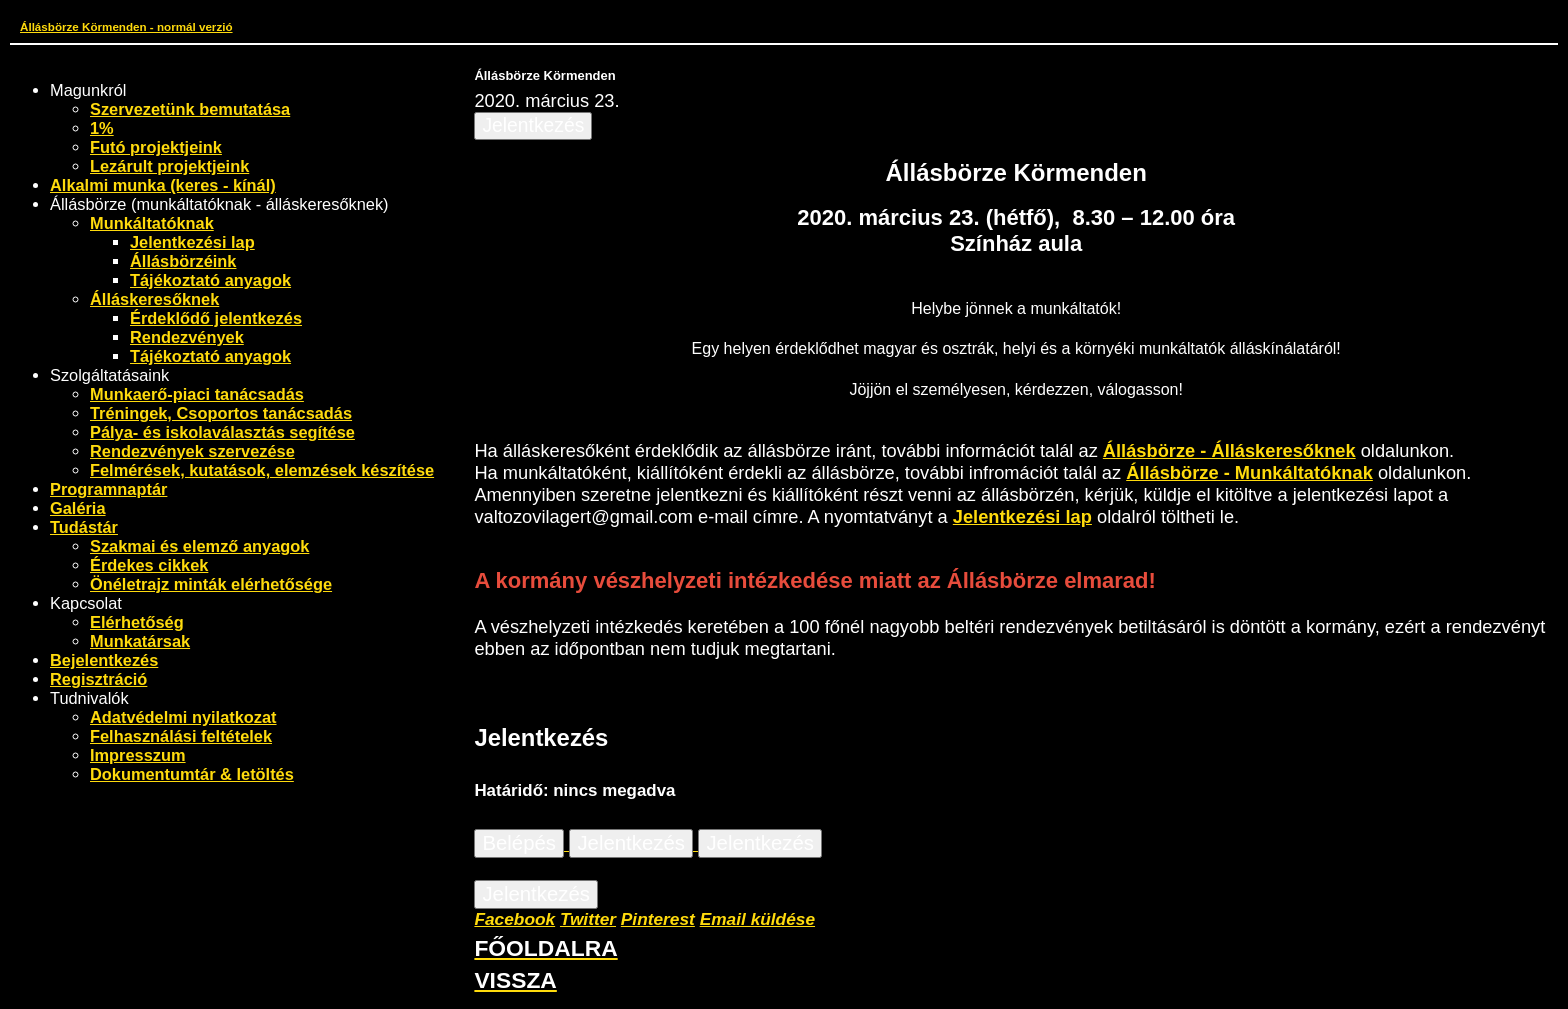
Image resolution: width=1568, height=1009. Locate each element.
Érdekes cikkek (149, 565)
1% (102, 128)
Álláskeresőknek (154, 299)
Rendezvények (187, 337)
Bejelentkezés (104, 660)
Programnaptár (108, 489)
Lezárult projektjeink (169, 166)
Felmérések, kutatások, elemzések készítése (262, 470)
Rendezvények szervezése (192, 451)
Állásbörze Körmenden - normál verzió (126, 26)
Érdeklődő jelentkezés (216, 318)
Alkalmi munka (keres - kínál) (163, 185)
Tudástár (84, 527)
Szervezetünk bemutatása (190, 109)
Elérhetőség (137, 622)
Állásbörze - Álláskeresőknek (1229, 450)
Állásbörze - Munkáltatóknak (1249, 472)
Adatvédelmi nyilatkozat (183, 717)
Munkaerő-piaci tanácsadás (197, 394)
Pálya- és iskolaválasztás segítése (222, 432)
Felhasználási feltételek (181, 736)
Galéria (78, 508)
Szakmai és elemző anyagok (199, 546)
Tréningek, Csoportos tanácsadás (221, 413)
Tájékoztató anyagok (210, 280)
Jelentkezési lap (192, 242)
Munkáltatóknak (152, 223)
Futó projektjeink (156, 147)
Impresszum (138, 755)
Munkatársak (140, 641)
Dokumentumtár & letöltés (192, 774)
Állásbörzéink (183, 261)
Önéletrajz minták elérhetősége (211, 584)
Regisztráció (98, 679)
